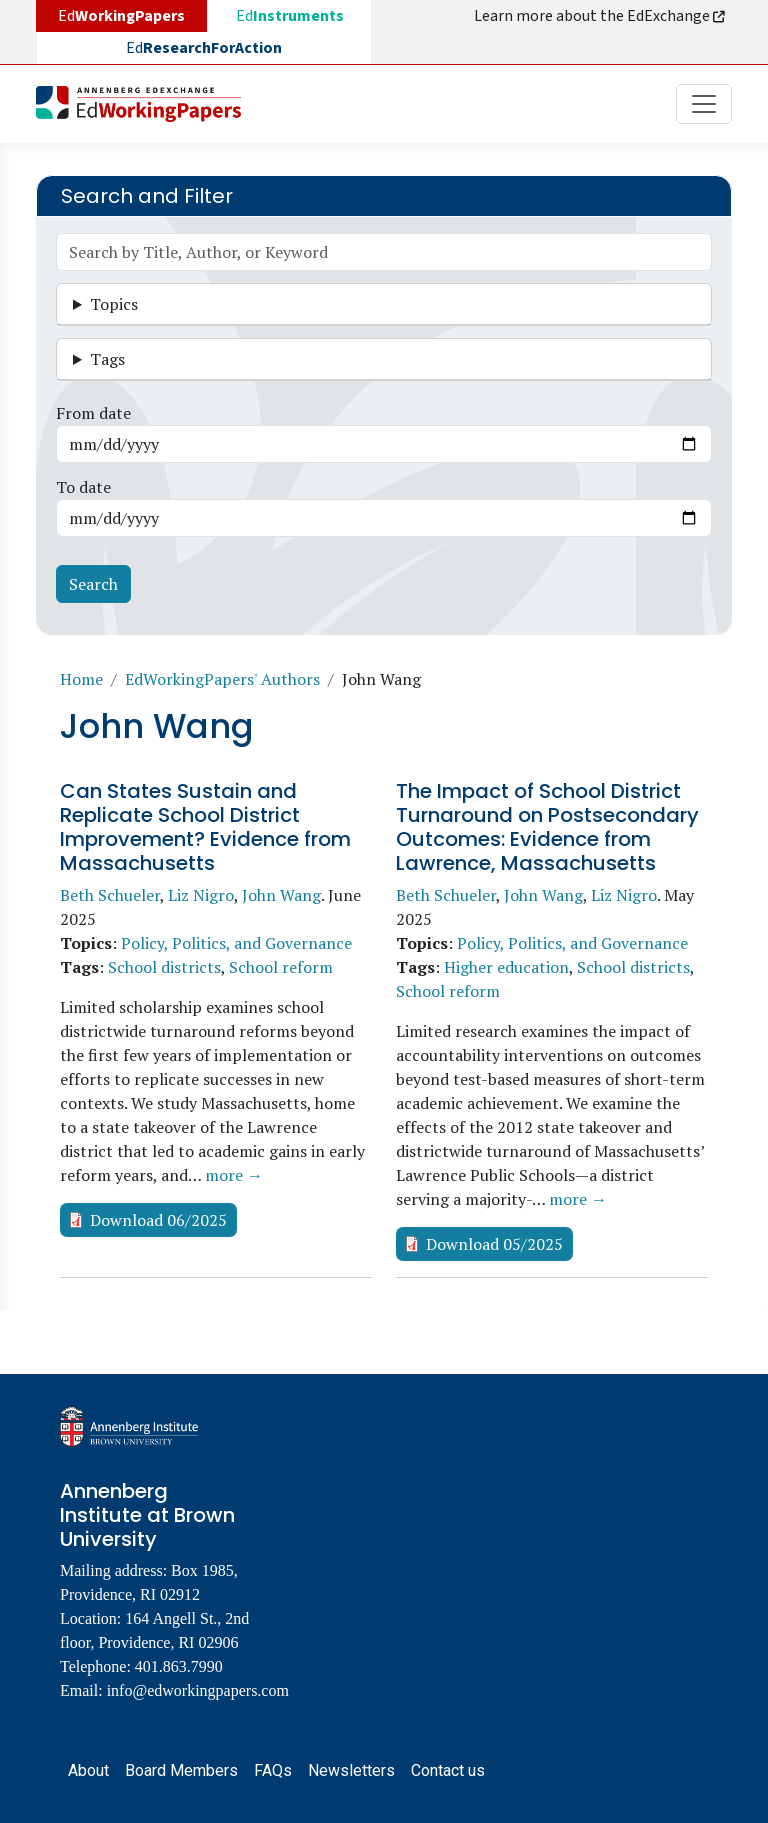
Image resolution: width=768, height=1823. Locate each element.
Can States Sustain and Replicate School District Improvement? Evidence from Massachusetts (205, 827)
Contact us (448, 1770)
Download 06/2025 (158, 1220)
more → (234, 1175)
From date (93, 413)
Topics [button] (114, 304)
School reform (281, 967)
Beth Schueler (110, 895)
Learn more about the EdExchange (601, 16)
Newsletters (351, 1770)
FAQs (273, 1770)
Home (81, 679)
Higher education (506, 967)
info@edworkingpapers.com (198, 1690)
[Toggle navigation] (704, 104)
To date (83, 487)
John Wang (281, 895)
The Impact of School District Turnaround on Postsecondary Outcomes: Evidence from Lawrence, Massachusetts (547, 827)
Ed (290, 16)
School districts (164, 967)
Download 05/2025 (494, 1244)
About (88, 1770)
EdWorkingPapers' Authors (222, 679)
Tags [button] (107, 359)
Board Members (181, 1770)
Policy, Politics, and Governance (236, 943)
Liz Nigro (201, 895)
